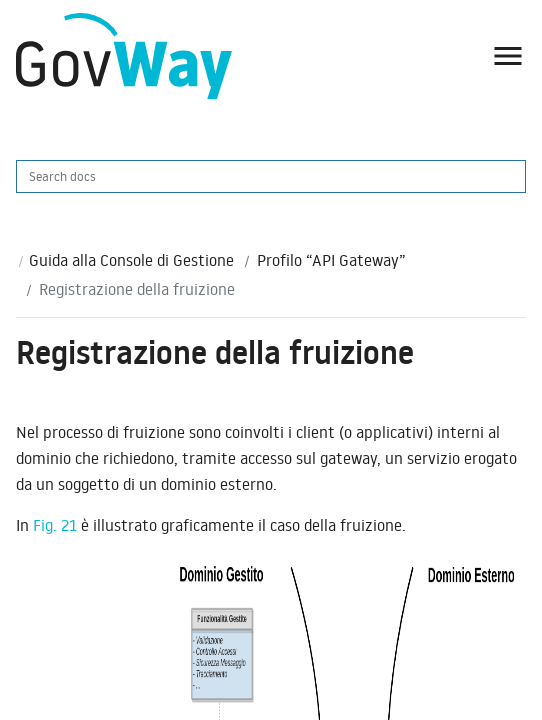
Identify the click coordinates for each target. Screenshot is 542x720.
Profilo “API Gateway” (331, 260)
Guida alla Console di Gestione (131, 260)
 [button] (508, 56)
